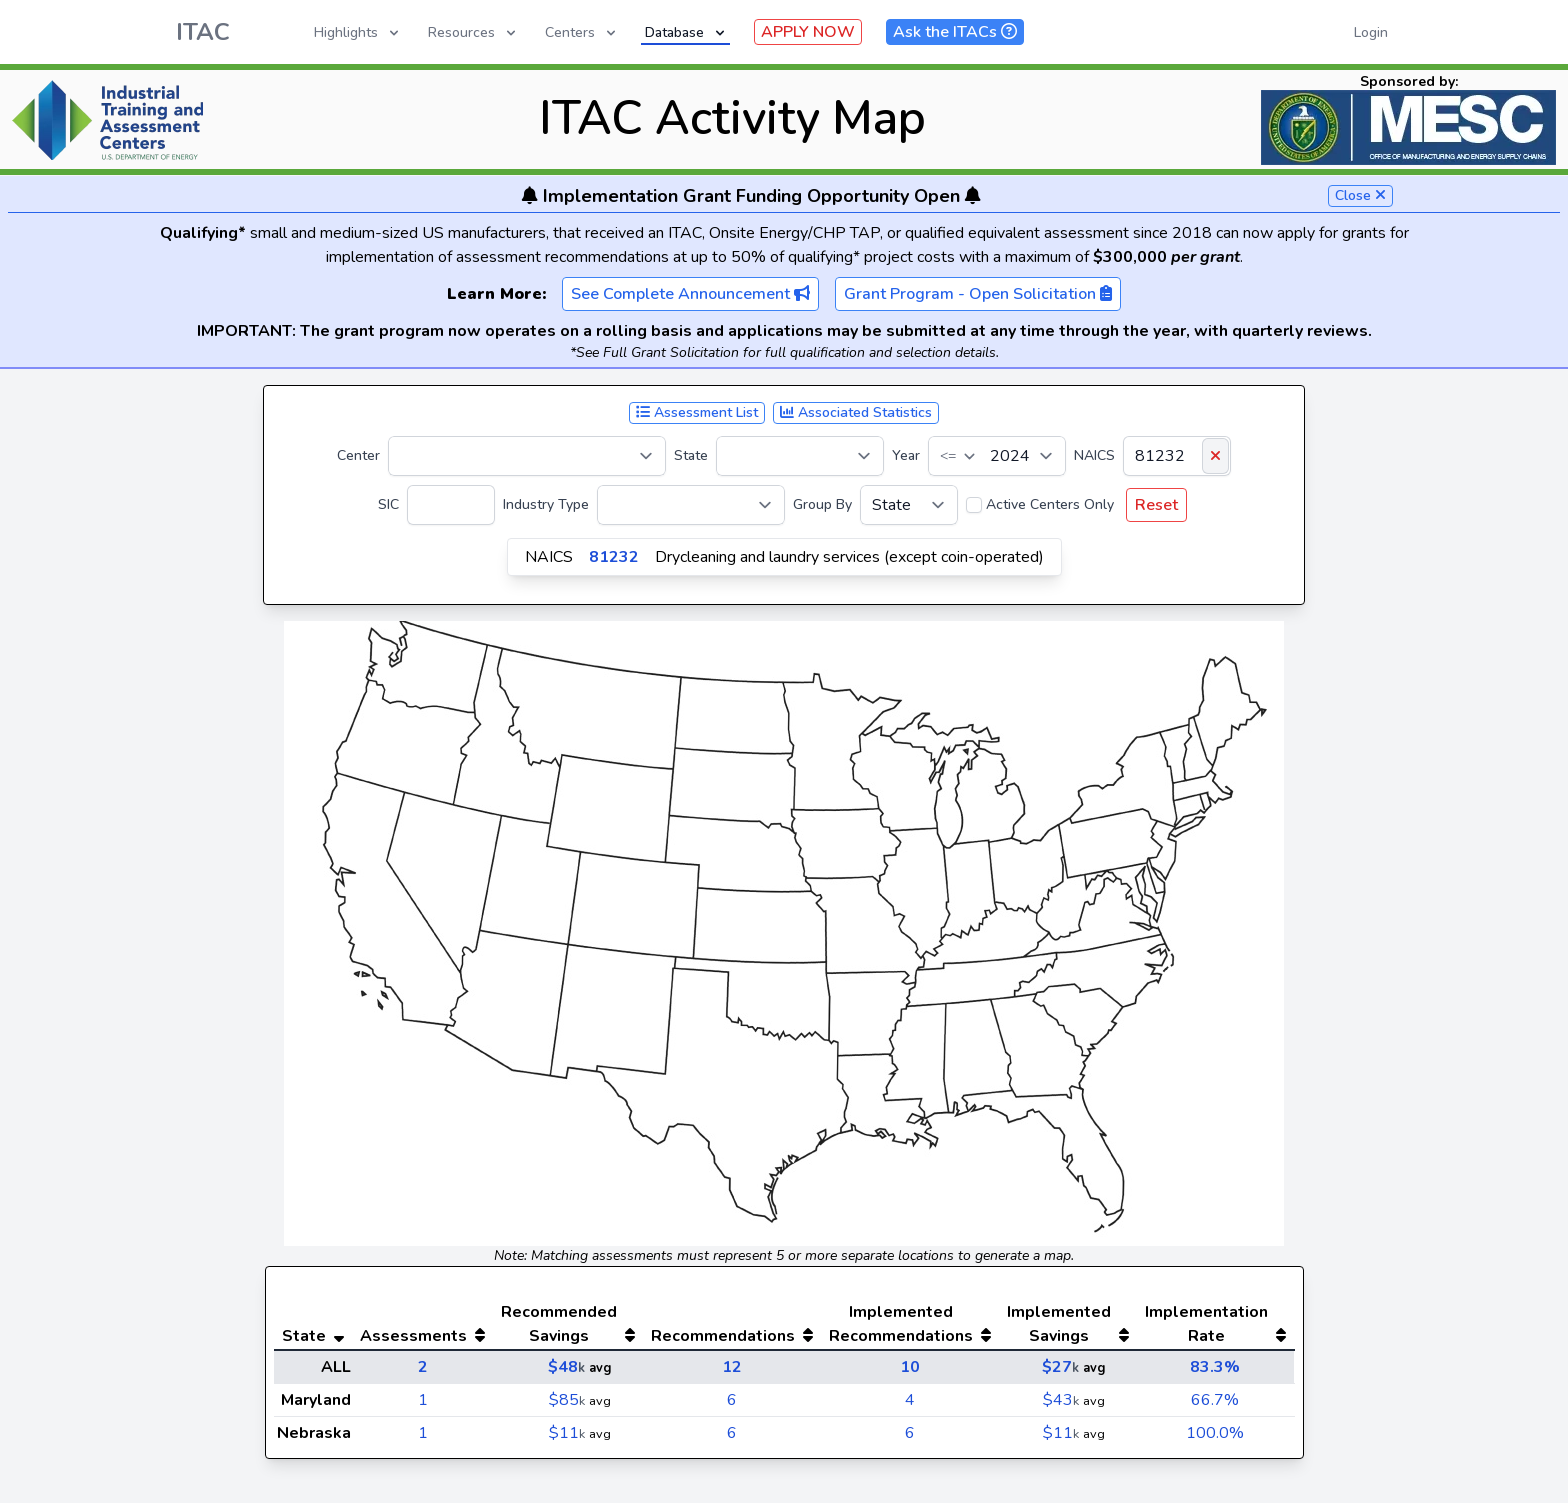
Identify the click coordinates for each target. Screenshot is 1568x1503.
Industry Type (546, 504)
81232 (614, 557)
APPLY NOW (808, 32)
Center (358, 455)
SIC (388, 504)
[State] (800, 456)
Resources (473, 32)
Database (686, 32)
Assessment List (697, 412)
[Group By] (909, 505)
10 (910, 1367)
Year (906, 455)
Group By (822, 504)
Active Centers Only (1050, 504)
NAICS (1094, 455)
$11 (567, 1433)
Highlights (358, 32)
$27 (1060, 1367)
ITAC (203, 32)
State (691, 455)
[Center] (527, 456)
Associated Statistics (856, 412)
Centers (582, 32)
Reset (1156, 505)
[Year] (997, 456)
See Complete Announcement (690, 294)
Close (1360, 195)
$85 (567, 1400)
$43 (1061, 1400)
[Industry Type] (691, 505)
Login (1371, 32)
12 (732, 1367)
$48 (566, 1367)
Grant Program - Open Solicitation (978, 294)
